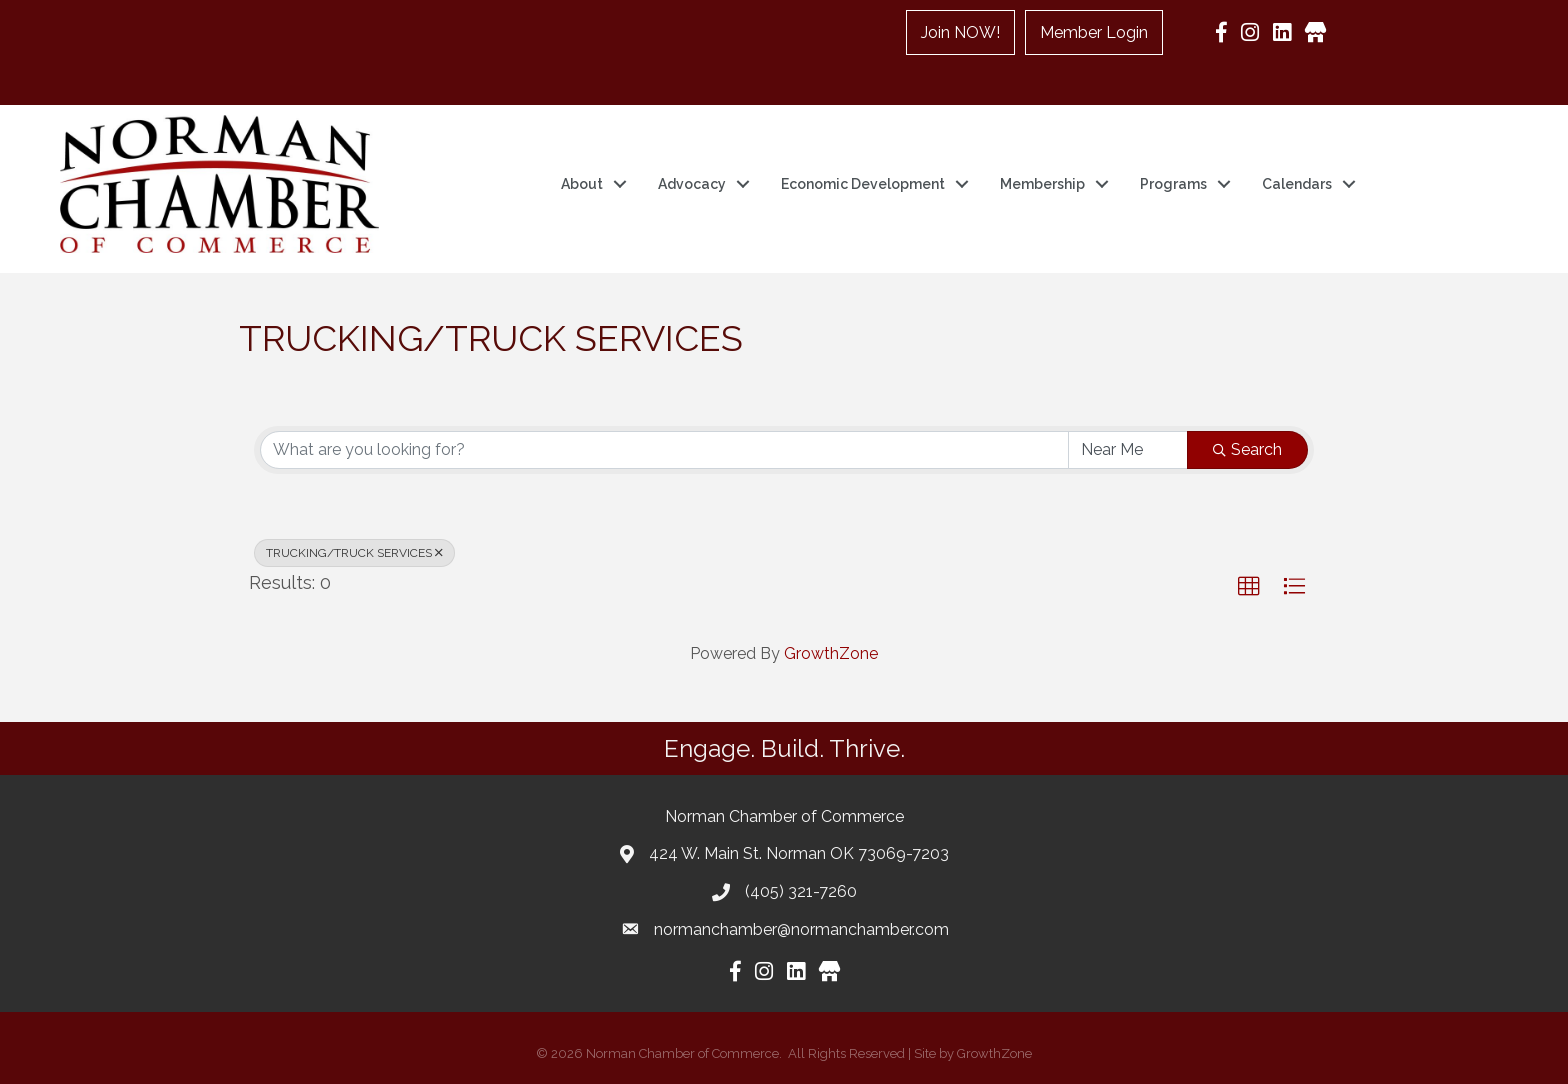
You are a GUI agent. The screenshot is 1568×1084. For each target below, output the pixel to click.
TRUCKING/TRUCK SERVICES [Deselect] (354, 553)
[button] (1249, 587)
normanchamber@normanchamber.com (801, 929)
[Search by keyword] (664, 450)
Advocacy (692, 184)
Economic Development (863, 184)
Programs (1173, 184)
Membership (1042, 184)
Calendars (1297, 184)
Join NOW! (960, 32)
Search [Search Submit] (1247, 449)
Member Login (1094, 32)
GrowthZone (831, 653)
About (582, 184)
